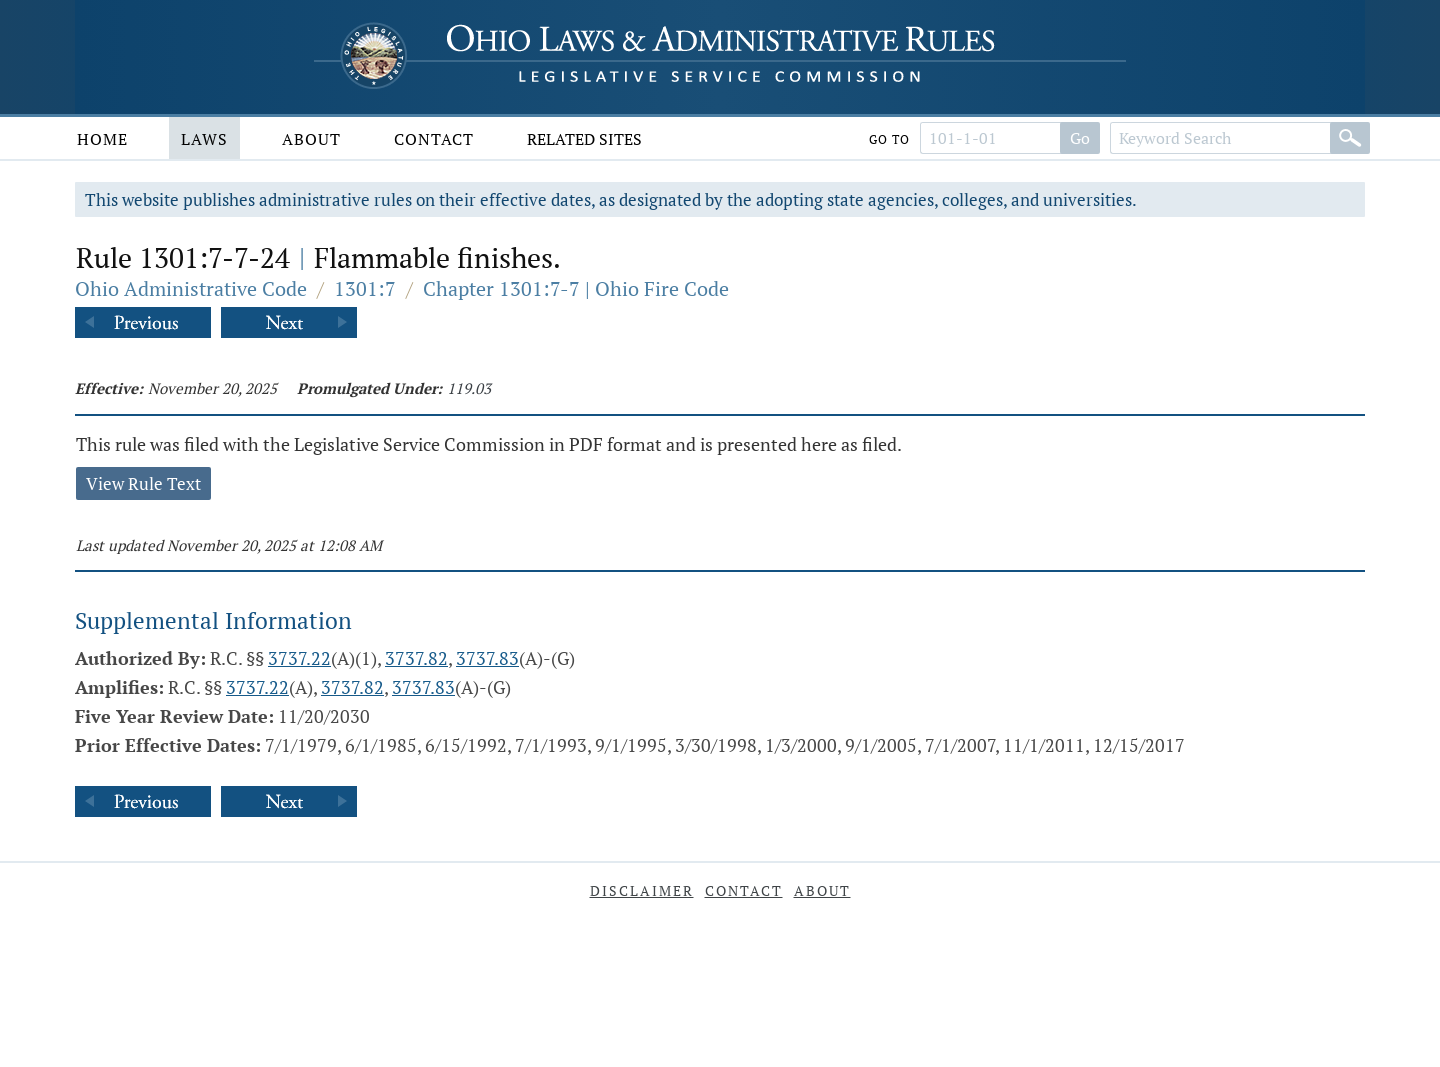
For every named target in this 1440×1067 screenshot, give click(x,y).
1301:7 (365, 288)
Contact (434, 139)
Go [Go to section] (1080, 138)
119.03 (469, 388)
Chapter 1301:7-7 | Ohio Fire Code (576, 288)
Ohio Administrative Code (191, 288)
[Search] (1350, 138)
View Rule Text (143, 483)
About (311, 139)
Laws (204, 139)
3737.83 (487, 658)
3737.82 (416, 658)
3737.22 (299, 658)
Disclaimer (642, 890)
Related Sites (584, 139)
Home (102, 139)
